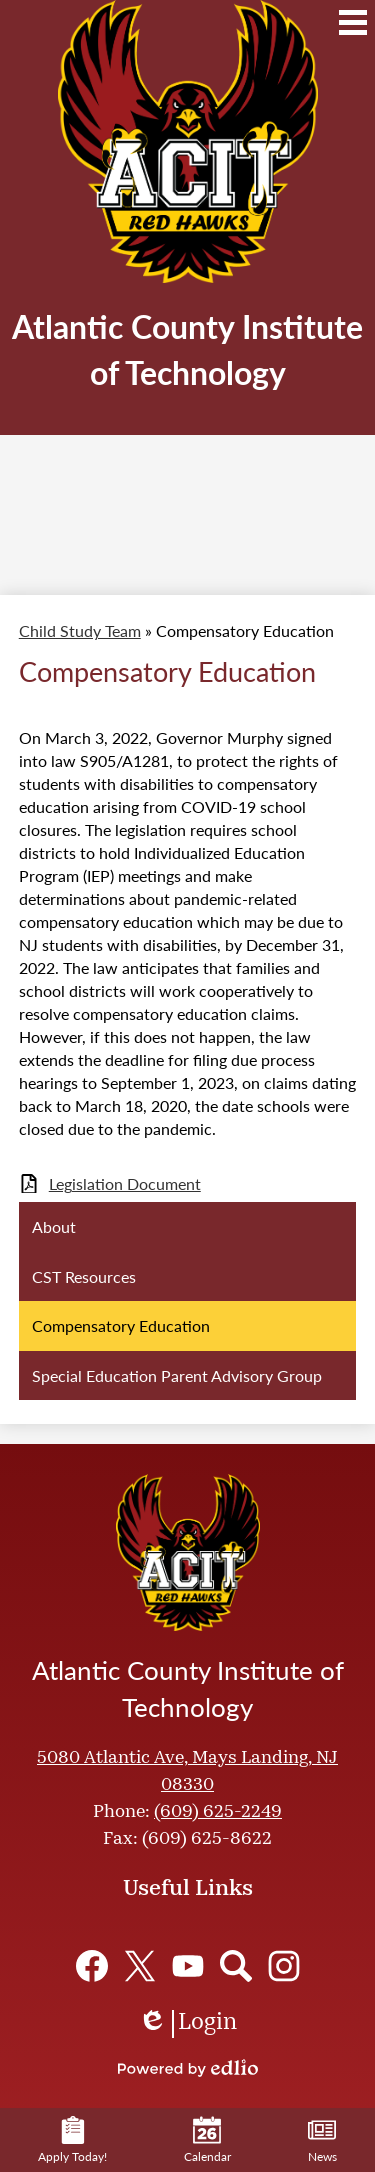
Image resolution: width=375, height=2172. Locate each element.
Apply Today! (72, 2140)
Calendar (207, 2140)
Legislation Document (125, 1183)
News (322, 2140)
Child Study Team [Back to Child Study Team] (80, 630)
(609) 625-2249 (218, 1812)
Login (187, 2024)
